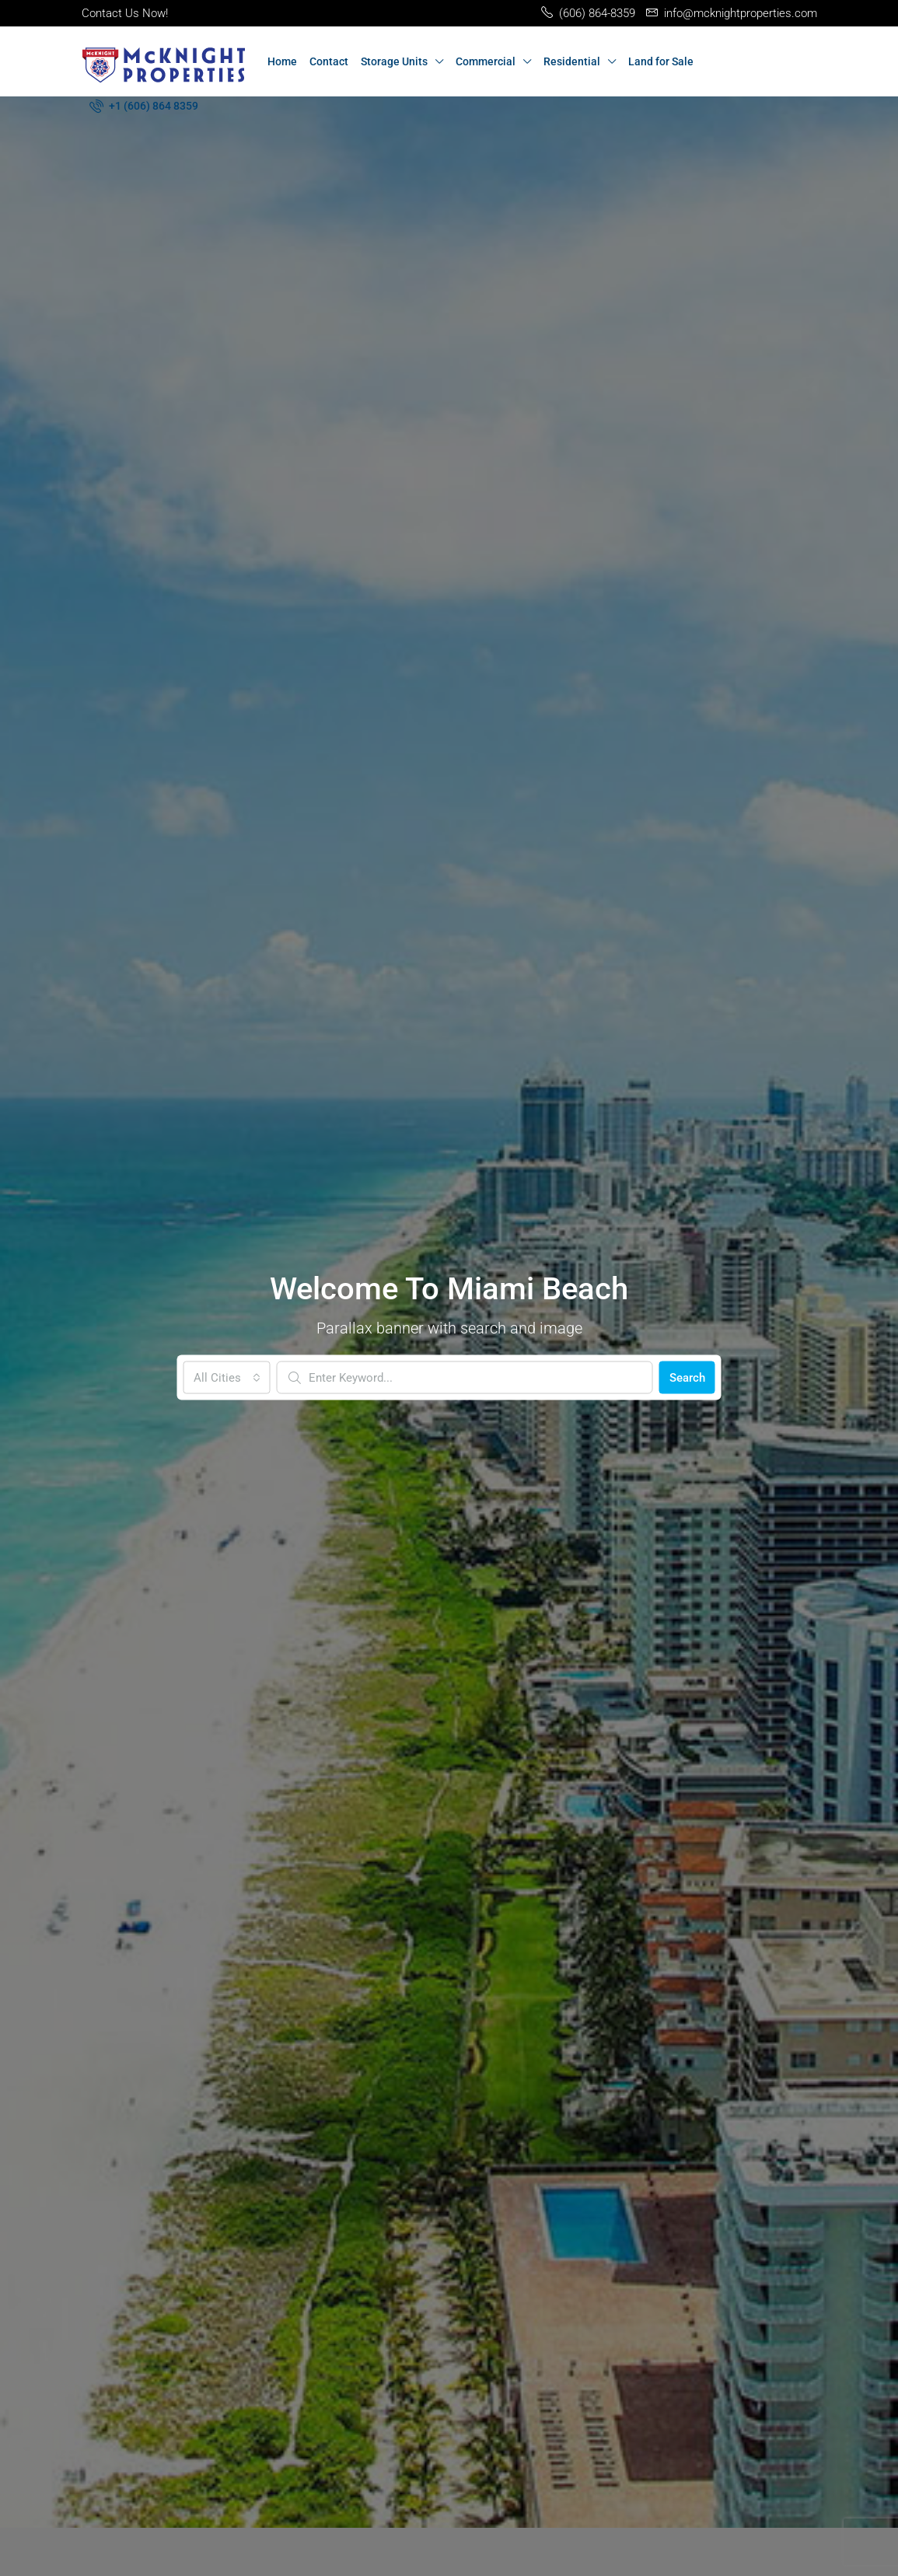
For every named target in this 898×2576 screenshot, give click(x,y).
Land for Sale (661, 61)
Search (687, 1377)
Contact (328, 61)
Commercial (485, 61)
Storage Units (394, 61)
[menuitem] (144, 106)
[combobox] (227, 1377)
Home (282, 61)
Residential (571, 61)
